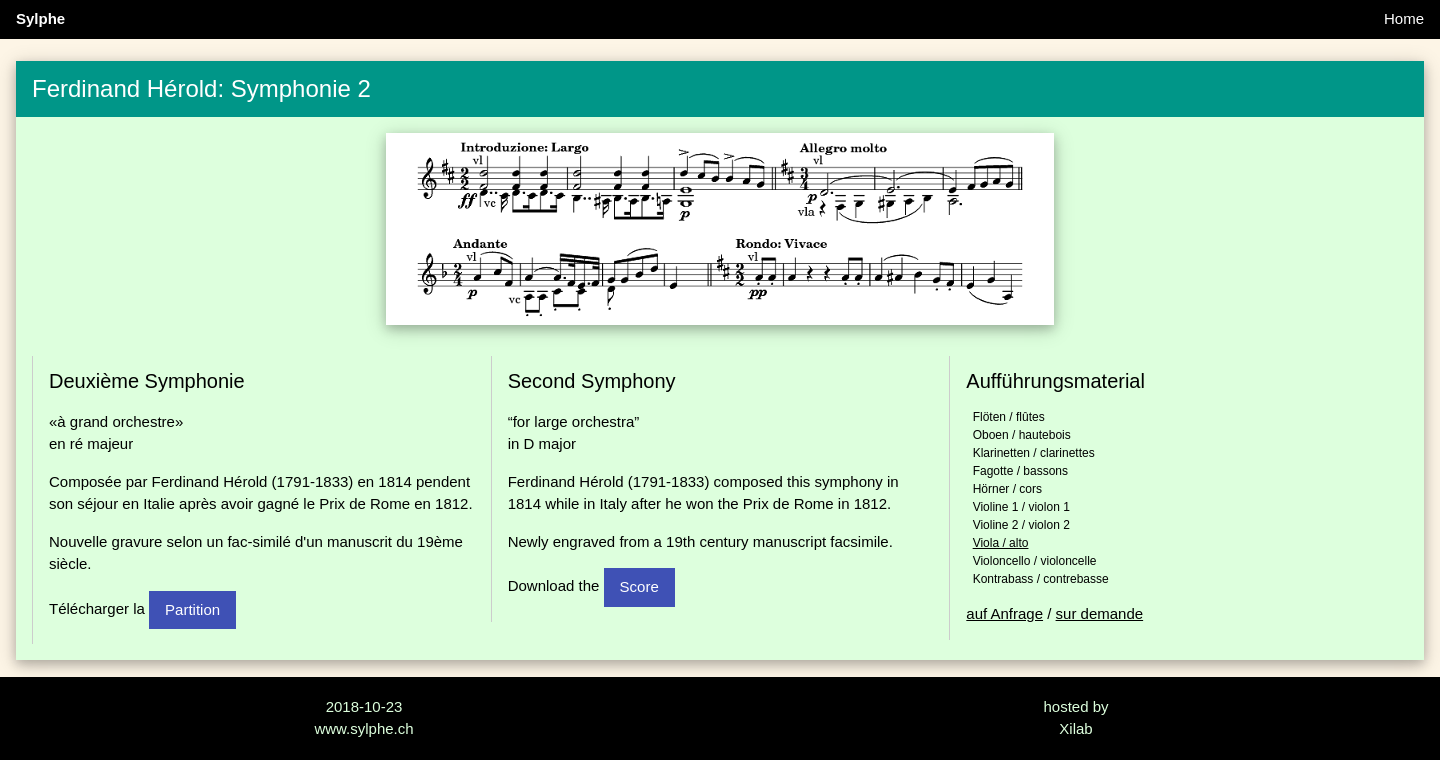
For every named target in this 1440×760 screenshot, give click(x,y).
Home (1404, 18)
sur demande (1100, 613)
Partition (192, 609)
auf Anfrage (1004, 613)
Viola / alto (1001, 543)
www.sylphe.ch (363, 728)
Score (639, 586)
